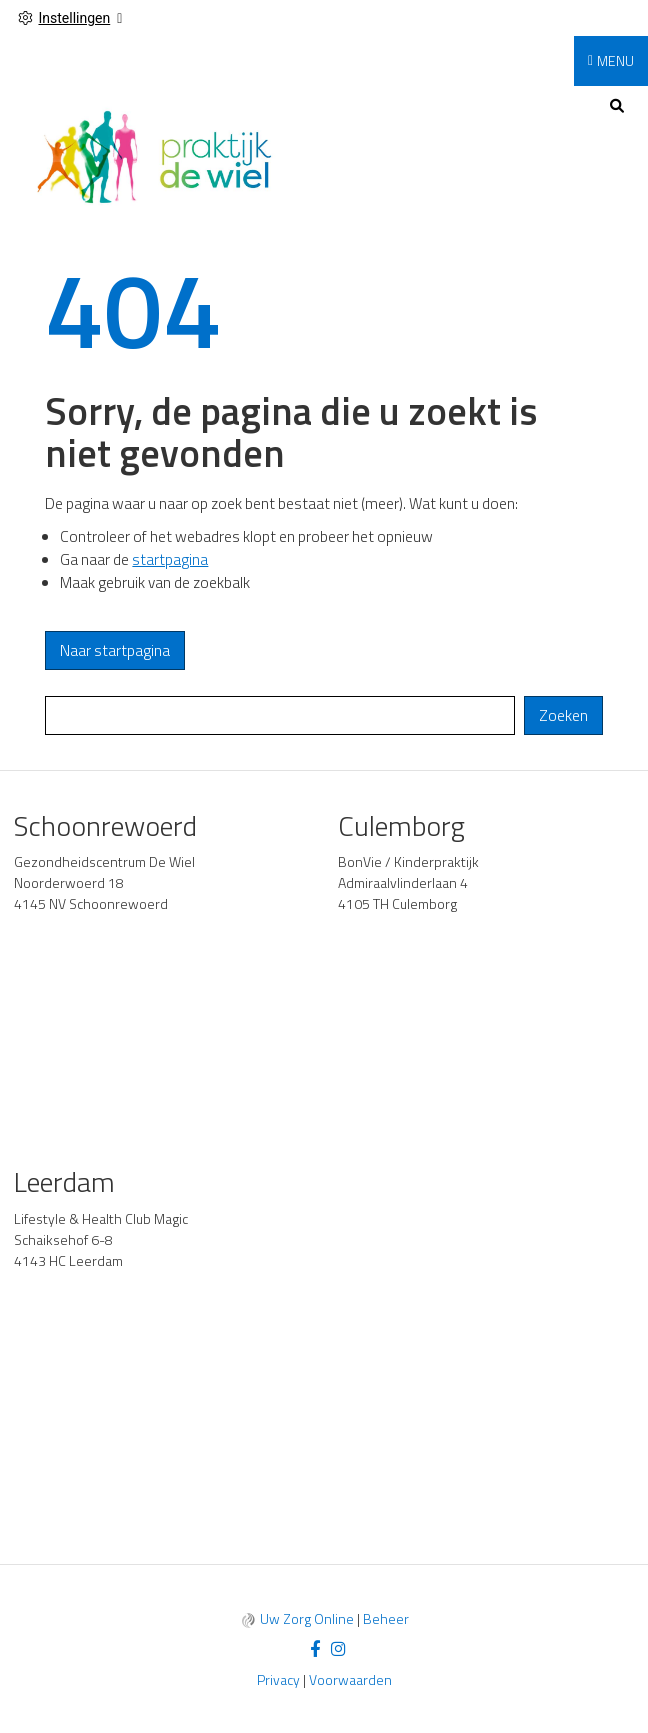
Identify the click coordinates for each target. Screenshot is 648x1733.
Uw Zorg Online (307, 1618)
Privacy (278, 1679)
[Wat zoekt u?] (280, 715)
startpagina (170, 559)
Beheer (386, 1618)
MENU (615, 60)
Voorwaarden (350, 1679)
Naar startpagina (115, 650)
